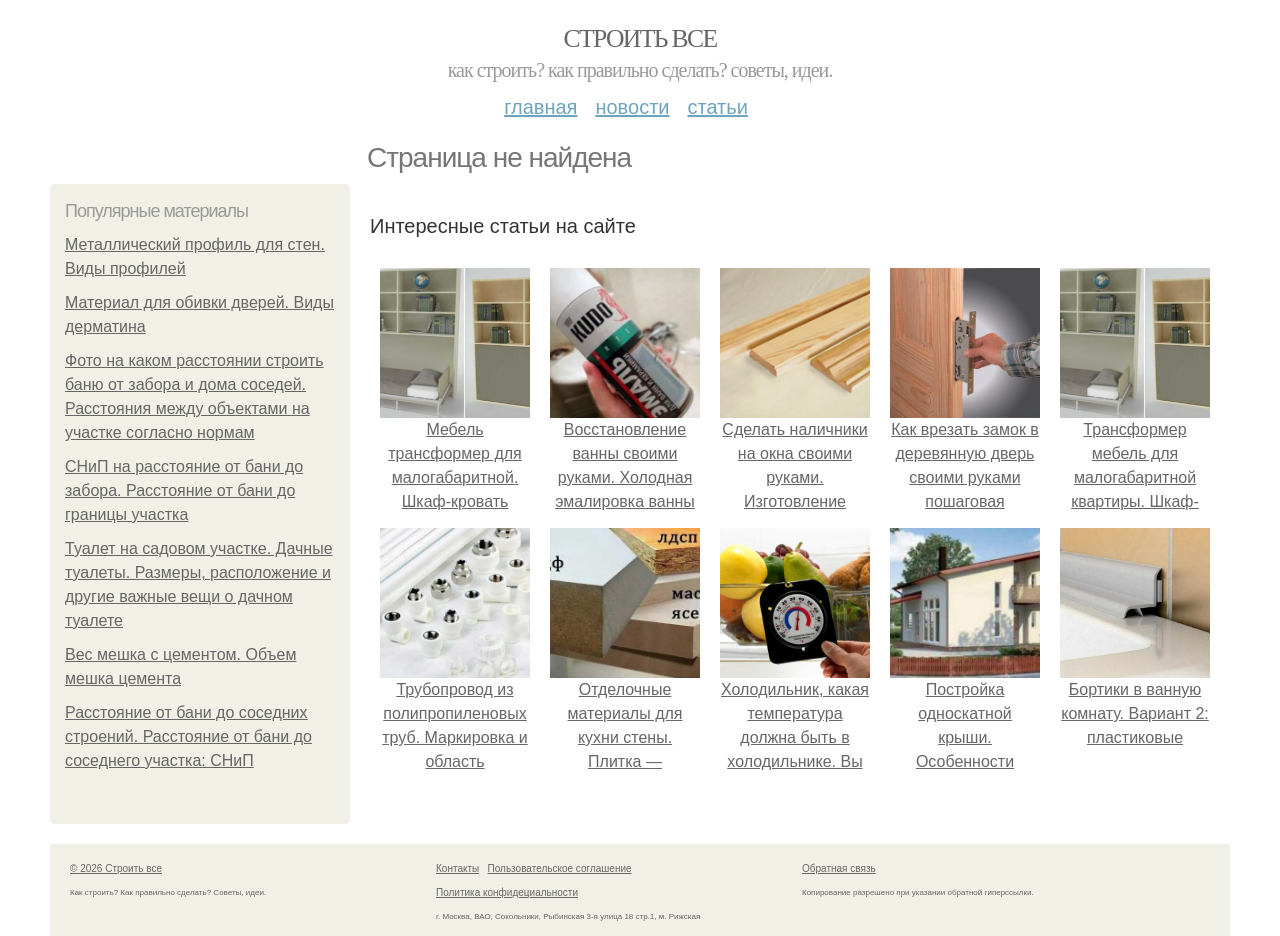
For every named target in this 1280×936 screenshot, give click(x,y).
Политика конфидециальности (507, 892)
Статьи (717, 107)
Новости (632, 107)
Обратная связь (839, 868)
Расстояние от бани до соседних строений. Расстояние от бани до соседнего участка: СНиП (188, 736)
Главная (540, 107)
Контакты (457, 868)
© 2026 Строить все (116, 868)
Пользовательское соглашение (560, 868)
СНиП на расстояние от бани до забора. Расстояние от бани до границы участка (184, 490)
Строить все (639, 38)
